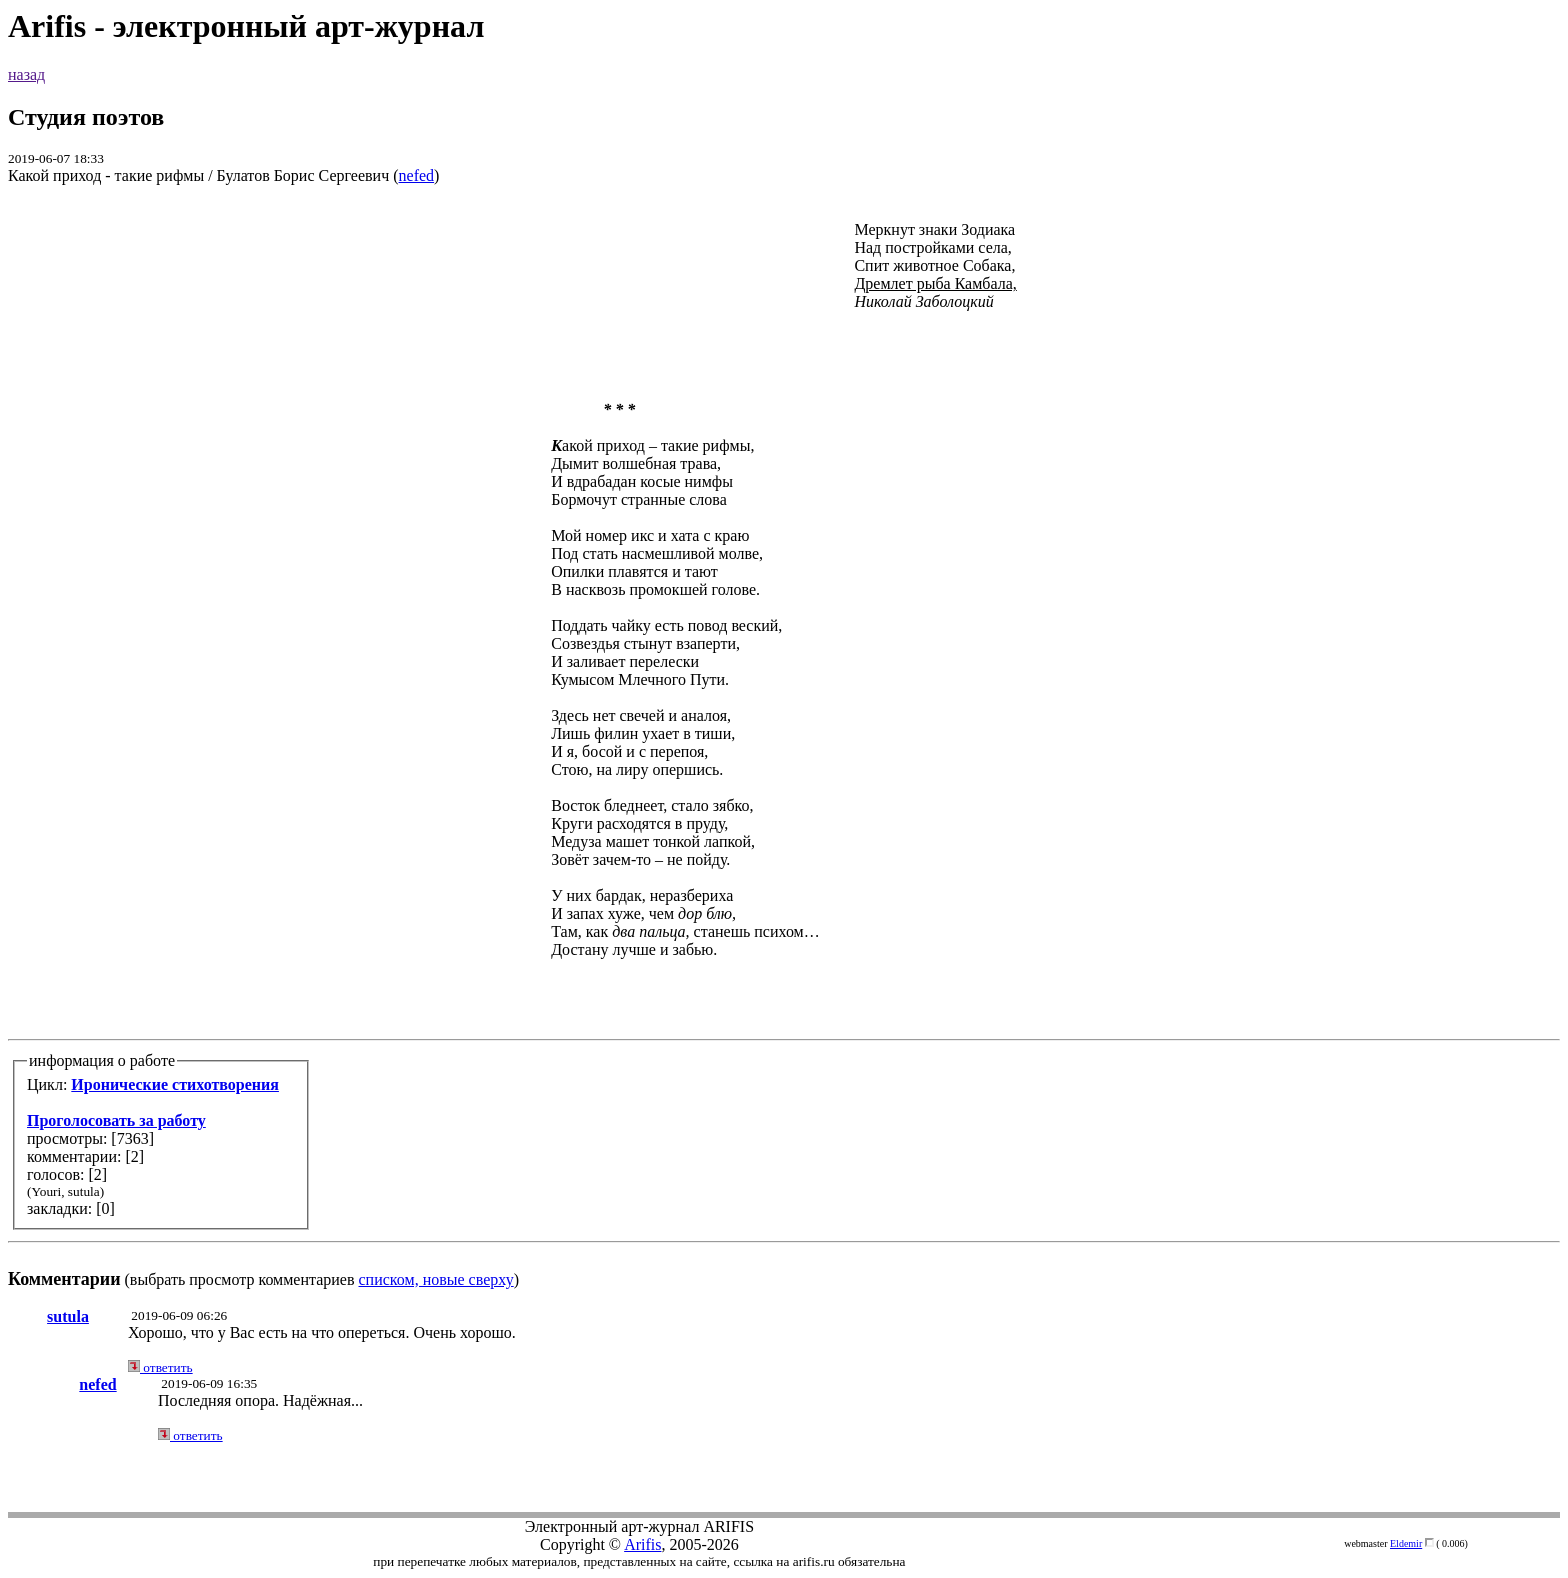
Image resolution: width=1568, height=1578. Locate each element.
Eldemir (1406, 1543)
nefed (417, 175)
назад (26, 74)
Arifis (642, 1544)
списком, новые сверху (436, 1279)
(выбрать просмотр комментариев (784, 745)
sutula (68, 1316)
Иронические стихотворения (175, 1084)
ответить (160, 1367)
